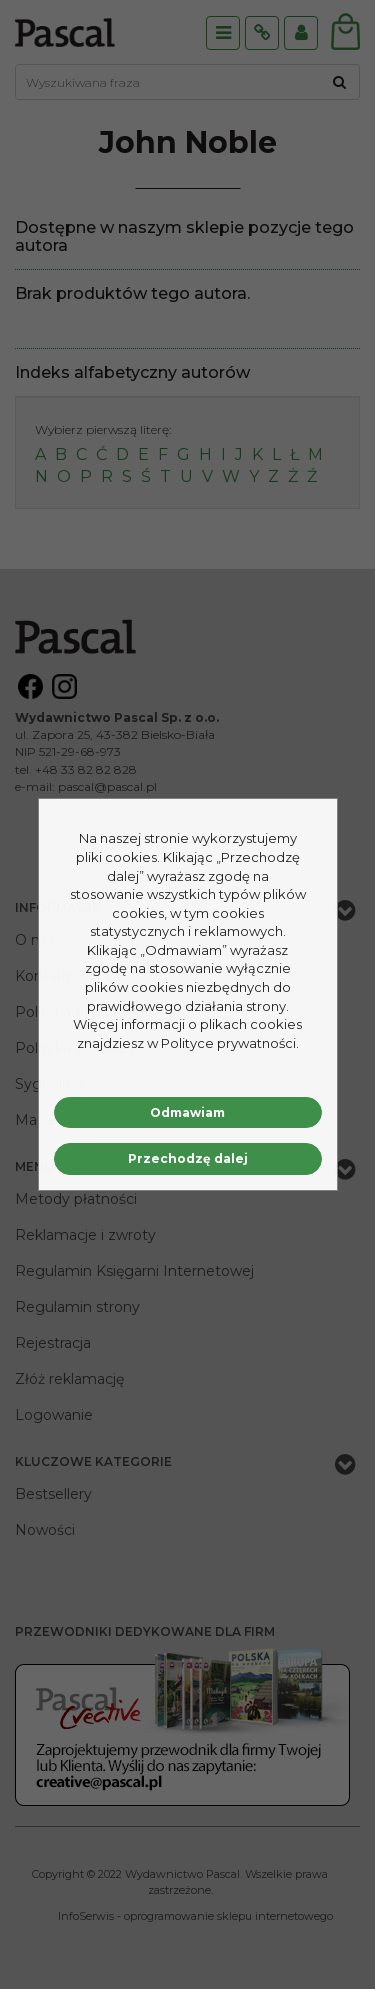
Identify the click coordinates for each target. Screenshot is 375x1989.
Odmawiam (187, 1112)
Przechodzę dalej (188, 1158)
